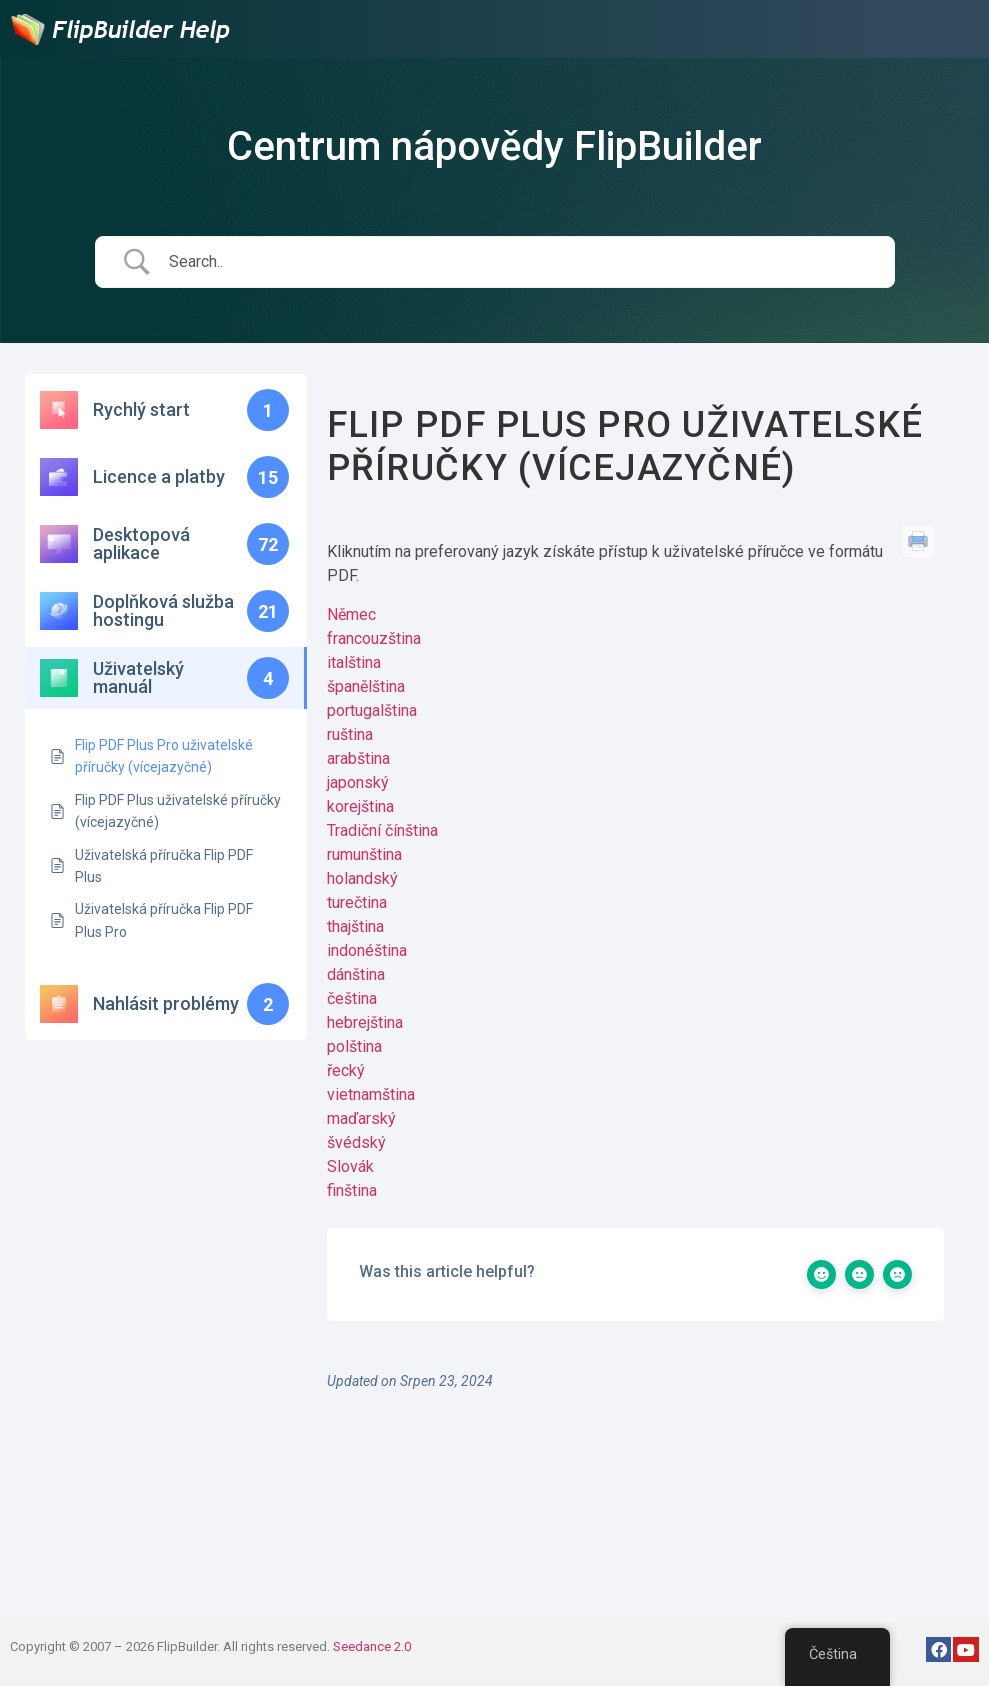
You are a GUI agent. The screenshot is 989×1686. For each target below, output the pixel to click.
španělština (366, 686)
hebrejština (365, 1022)
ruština (350, 734)
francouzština (374, 638)
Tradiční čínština (382, 830)
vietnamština (371, 1094)
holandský (362, 878)
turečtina (357, 902)
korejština (360, 806)
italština (354, 662)
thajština (355, 926)
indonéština (367, 950)
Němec (351, 614)
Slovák (350, 1166)
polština (354, 1046)
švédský (356, 1142)
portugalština (372, 710)
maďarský (361, 1118)
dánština (356, 974)
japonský (358, 782)
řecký (346, 1070)
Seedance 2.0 (372, 1646)
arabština (358, 758)
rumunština (364, 854)
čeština (352, 998)
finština (352, 1190)
